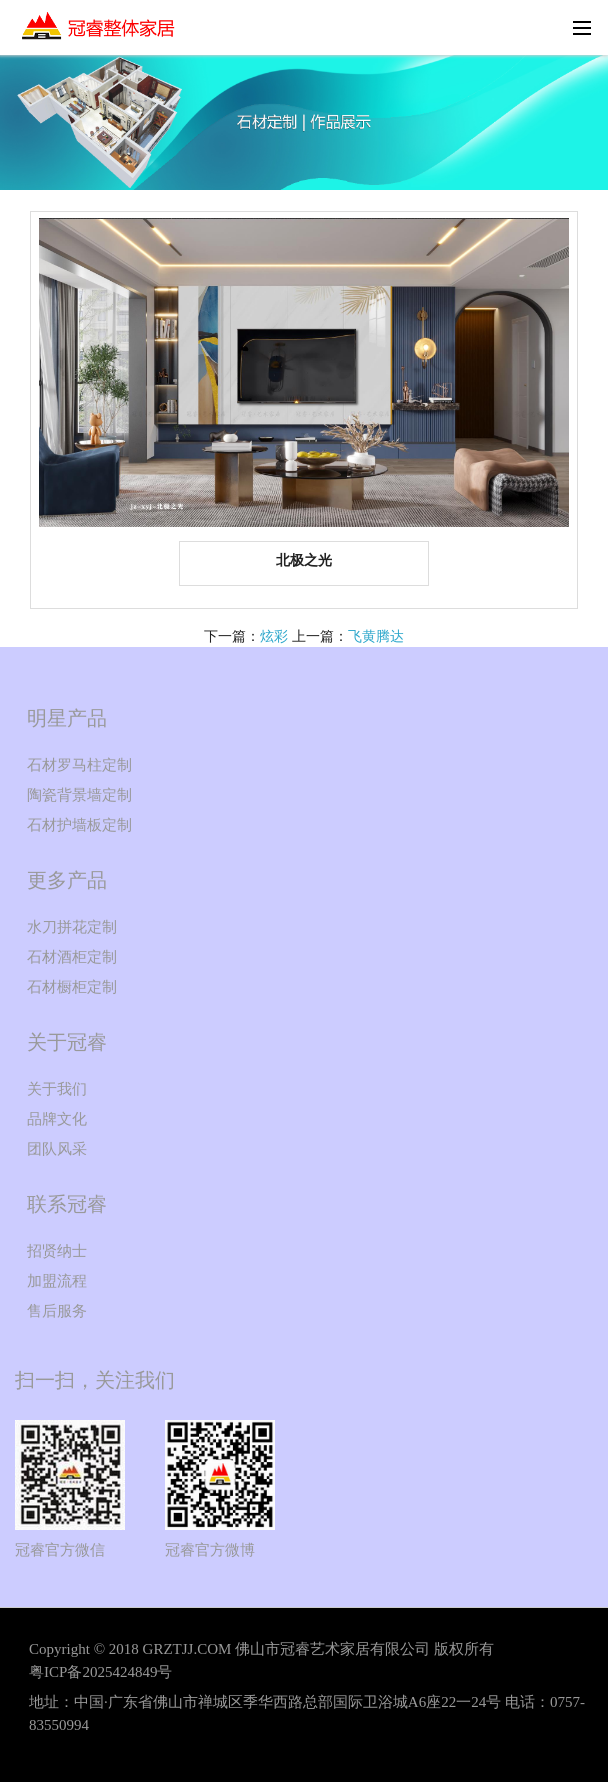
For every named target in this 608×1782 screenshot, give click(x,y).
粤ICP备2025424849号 (100, 1672)
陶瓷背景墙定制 (79, 795)
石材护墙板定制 (79, 825)
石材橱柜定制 (72, 987)
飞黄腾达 (376, 636)
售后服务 (57, 1311)
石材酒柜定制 (72, 957)
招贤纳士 (57, 1251)
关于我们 (57, 1089)
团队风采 (57, 1149)
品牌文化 (57, 1119)
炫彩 (274, 636)
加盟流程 (57, 1281)
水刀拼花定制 (72, 927)
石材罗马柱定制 (79, 765)
